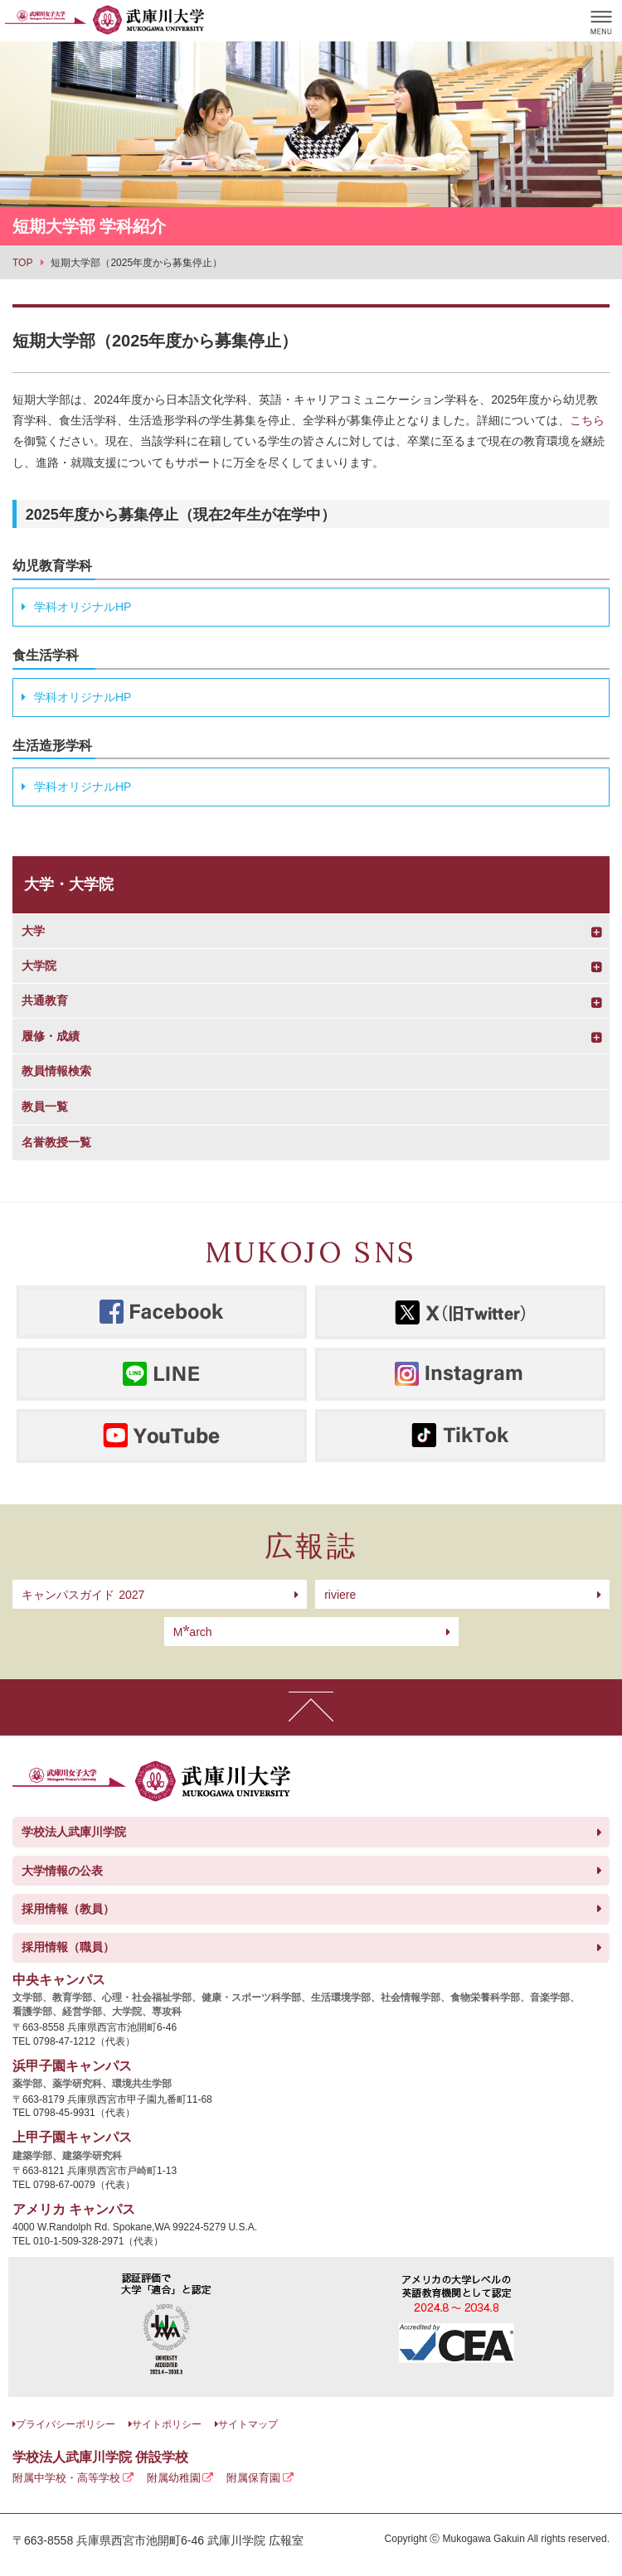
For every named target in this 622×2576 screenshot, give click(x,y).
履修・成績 (51, 1036)
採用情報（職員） (68, 1947)
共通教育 (45, 1000)
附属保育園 (253, 2478)
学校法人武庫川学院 (74, 1831)
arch (192, 1632)
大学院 (39, 965)
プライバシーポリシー (65, 2424)
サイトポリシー (167, 2424)
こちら (587, 420)
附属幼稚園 (174, 2478)
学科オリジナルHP (82, 606)
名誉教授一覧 (56, 1142)
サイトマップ (248, 2424)
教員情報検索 (56, 1070)
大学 (33, 930)
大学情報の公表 (62, 1870)
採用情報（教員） (68, 1908)
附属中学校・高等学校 (66, 2478)
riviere (340, 1594)
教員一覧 (45, 1106)
